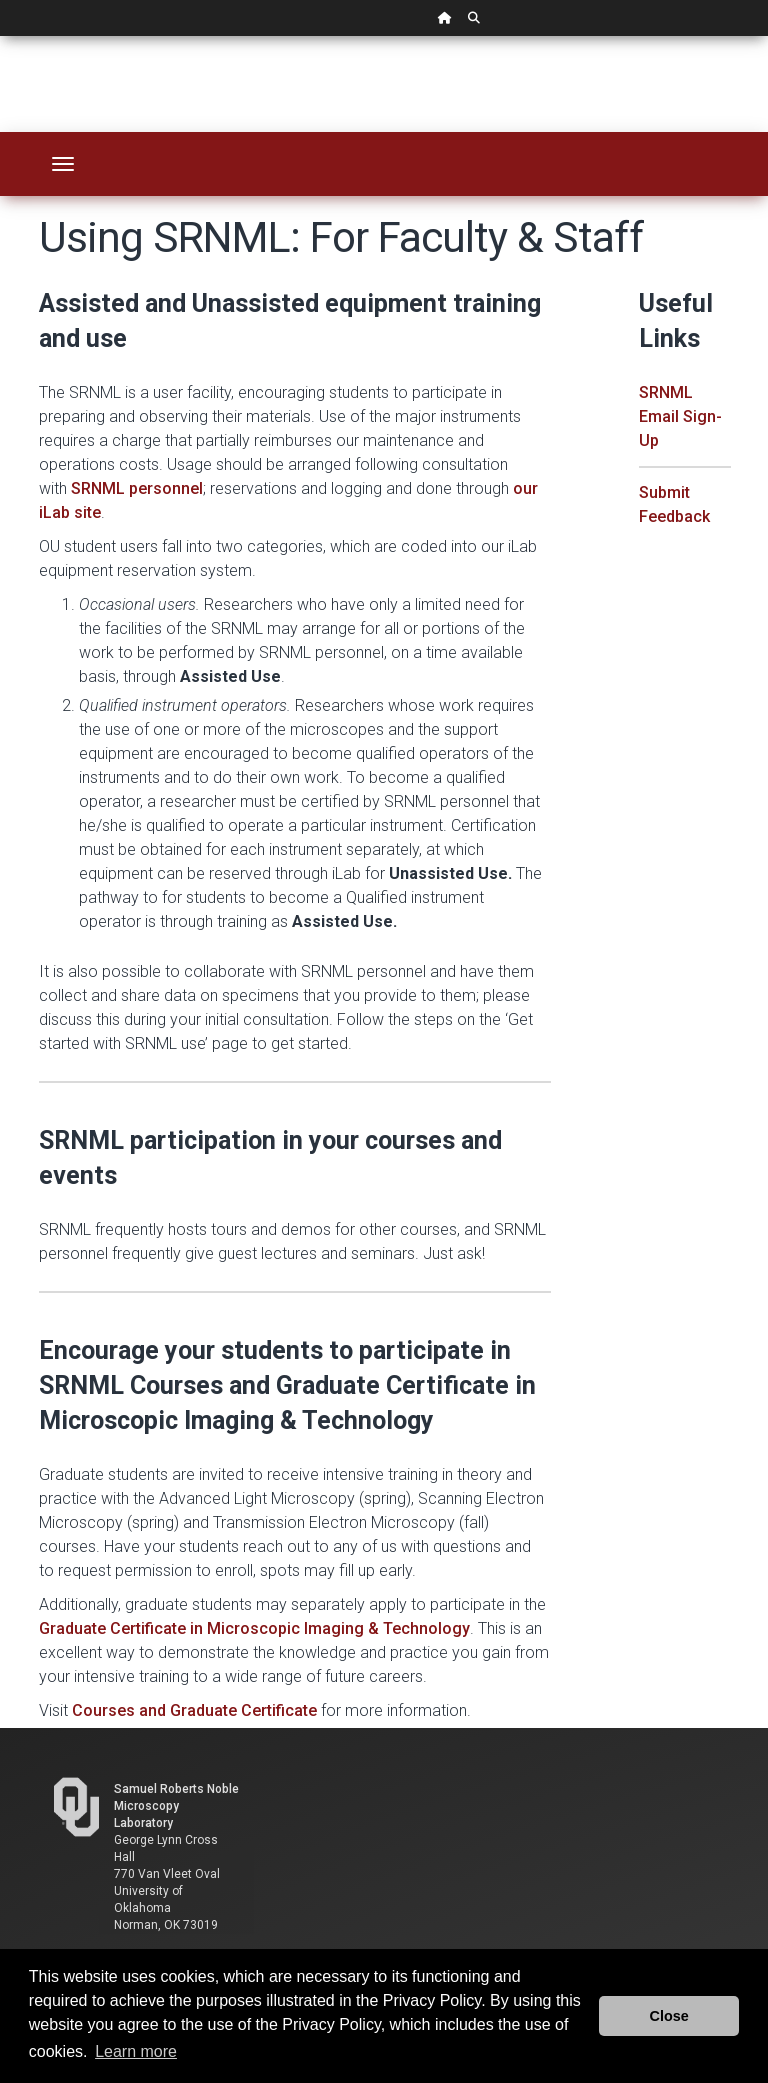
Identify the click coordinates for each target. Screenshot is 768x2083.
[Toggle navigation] (63, 164)
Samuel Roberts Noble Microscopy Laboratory (176, 1806)
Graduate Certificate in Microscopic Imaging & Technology (254, 1628)
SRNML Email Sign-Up (680, 416)
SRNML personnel (137, 488)
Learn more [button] (136, 2051)
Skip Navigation (0, 36)
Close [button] (669, 2016)
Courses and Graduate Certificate (194, 1710)
